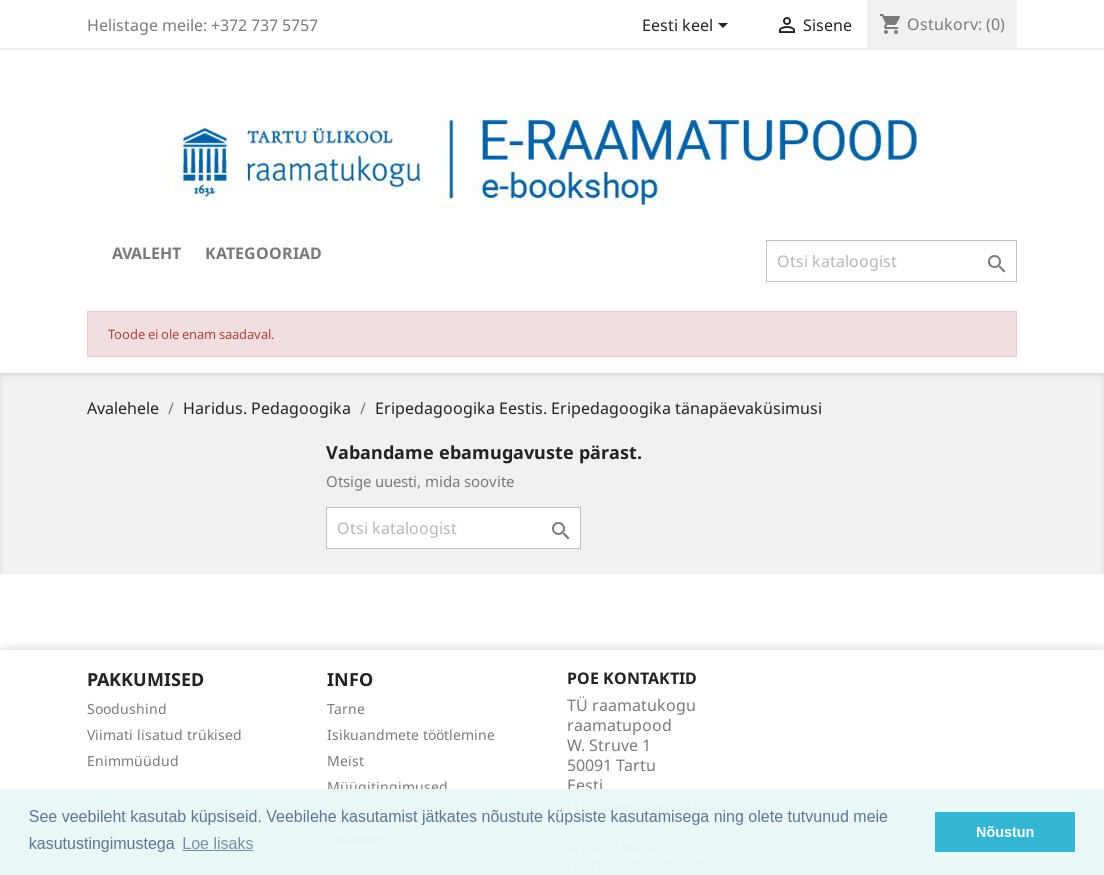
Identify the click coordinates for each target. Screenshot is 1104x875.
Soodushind (127, 708)
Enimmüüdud (133, 760)
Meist (345, 760)
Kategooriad (263, 253)
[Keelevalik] (688, 27)
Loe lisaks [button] (217, 843)
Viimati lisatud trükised (164, 734)
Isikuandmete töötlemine (411, 734)
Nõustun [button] (1005, 832)
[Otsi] (891, 261)
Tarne (346, 708)
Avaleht (146, 253)
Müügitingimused (387, 786)
